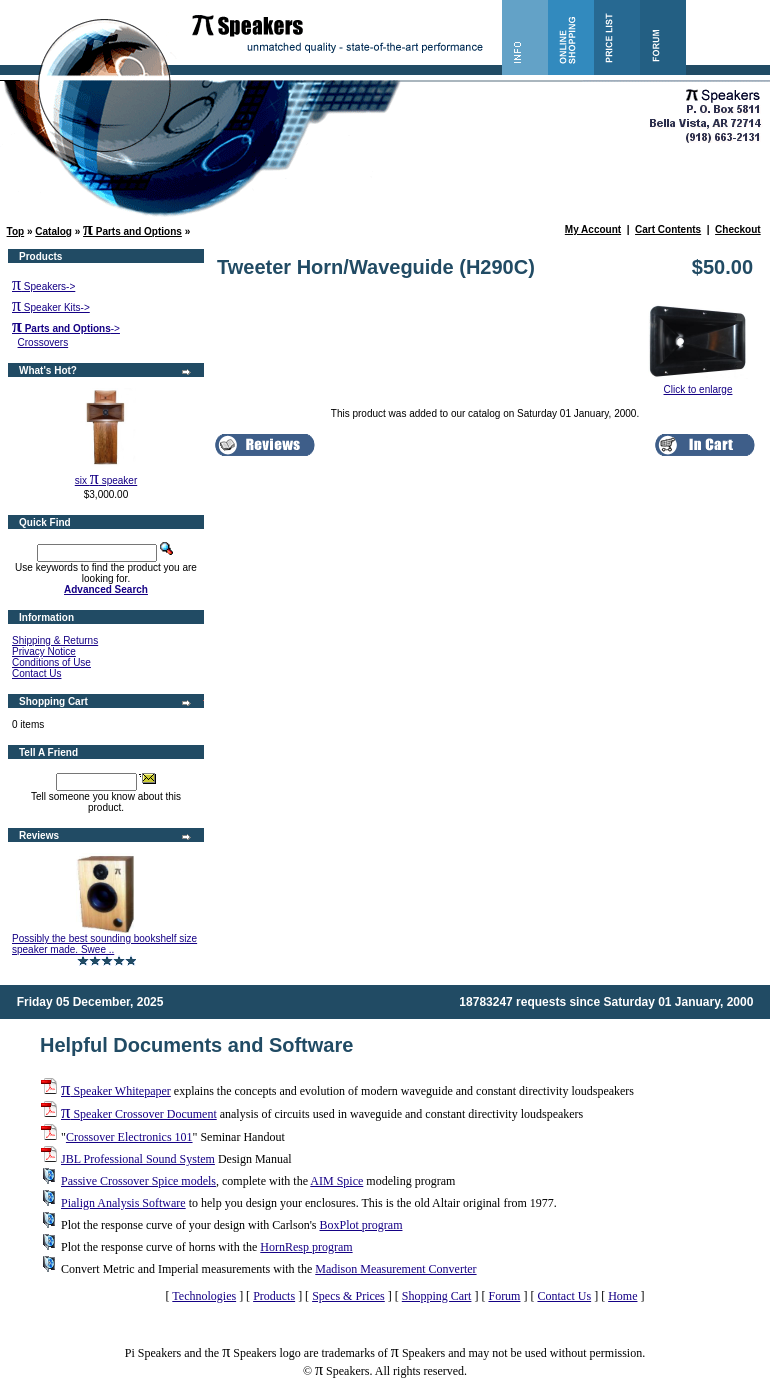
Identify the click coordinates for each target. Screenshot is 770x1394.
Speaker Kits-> (51, 307)
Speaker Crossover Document (139, 1114)
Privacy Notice (44, 651)
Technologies (204, 1296)
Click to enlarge (698, 385)
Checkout (738, 229)
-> (66, 328)
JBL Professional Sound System (138, 1159)
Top (16, 231)
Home (622, 1296)
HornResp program (306, 1247)
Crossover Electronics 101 (129, 1137)
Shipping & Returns (55, 640)
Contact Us (36, 673)
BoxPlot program (360, 1225)
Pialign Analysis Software (123, 1203)
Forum (504, 1296)
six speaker (106, 480)
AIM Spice (336, 1181)
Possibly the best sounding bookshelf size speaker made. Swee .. (104, 944)
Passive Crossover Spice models (138, 1181)
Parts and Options (132, 231)
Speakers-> (43, 286)
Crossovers (43, 342)
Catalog (53, 231)
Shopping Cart (437, 1296)
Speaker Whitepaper (116, 1091)
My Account (593, 229)
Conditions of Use (51, 662)
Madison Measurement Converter (395, 1269)
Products (274, 1296)
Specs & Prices (348, 1296)
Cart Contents (668, 229)
